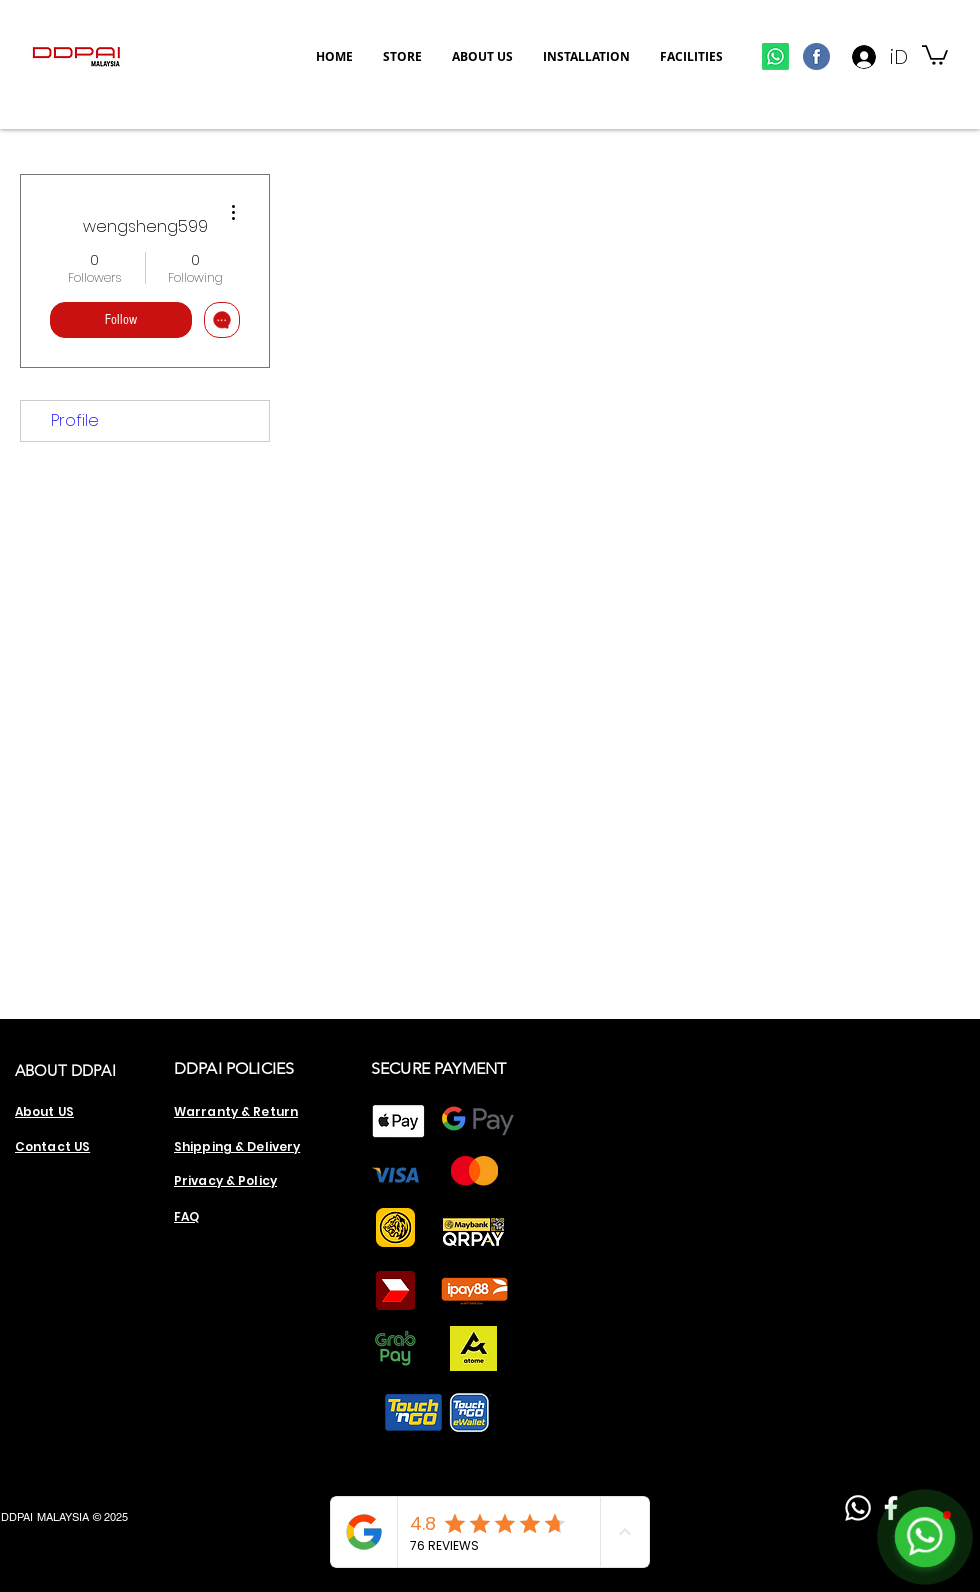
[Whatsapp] (775, 56)
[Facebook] (891, 1508)
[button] (935, 54)
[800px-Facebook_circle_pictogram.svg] (816, 56)
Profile (75, 420)
